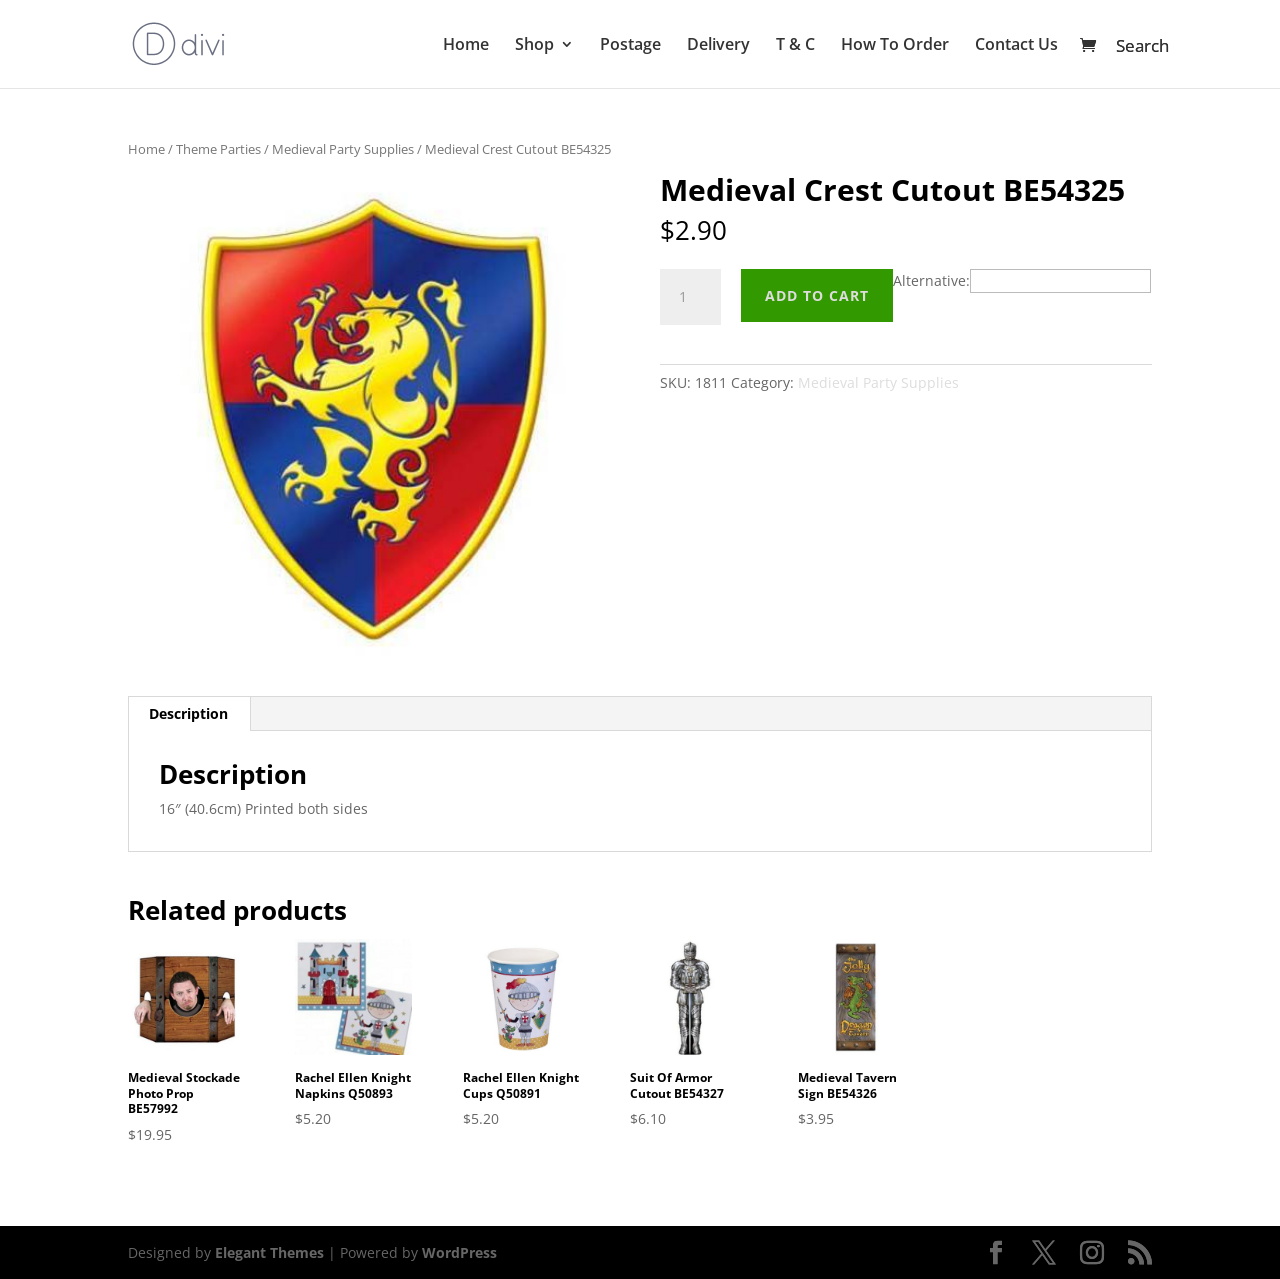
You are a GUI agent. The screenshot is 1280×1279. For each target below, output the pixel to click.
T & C (795, 46)
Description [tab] (188, 713)
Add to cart (817, 295)
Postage (630, 46)
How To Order (895, 46)
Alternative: (931, 280)
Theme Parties (218, 149)
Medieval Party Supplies (343, 149)
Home (466, 46)
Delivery (718, 46)
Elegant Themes (269, 1252)
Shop (534, 46)
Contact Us (1016, 46)
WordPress (459, 1252)
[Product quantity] (690, 297)
